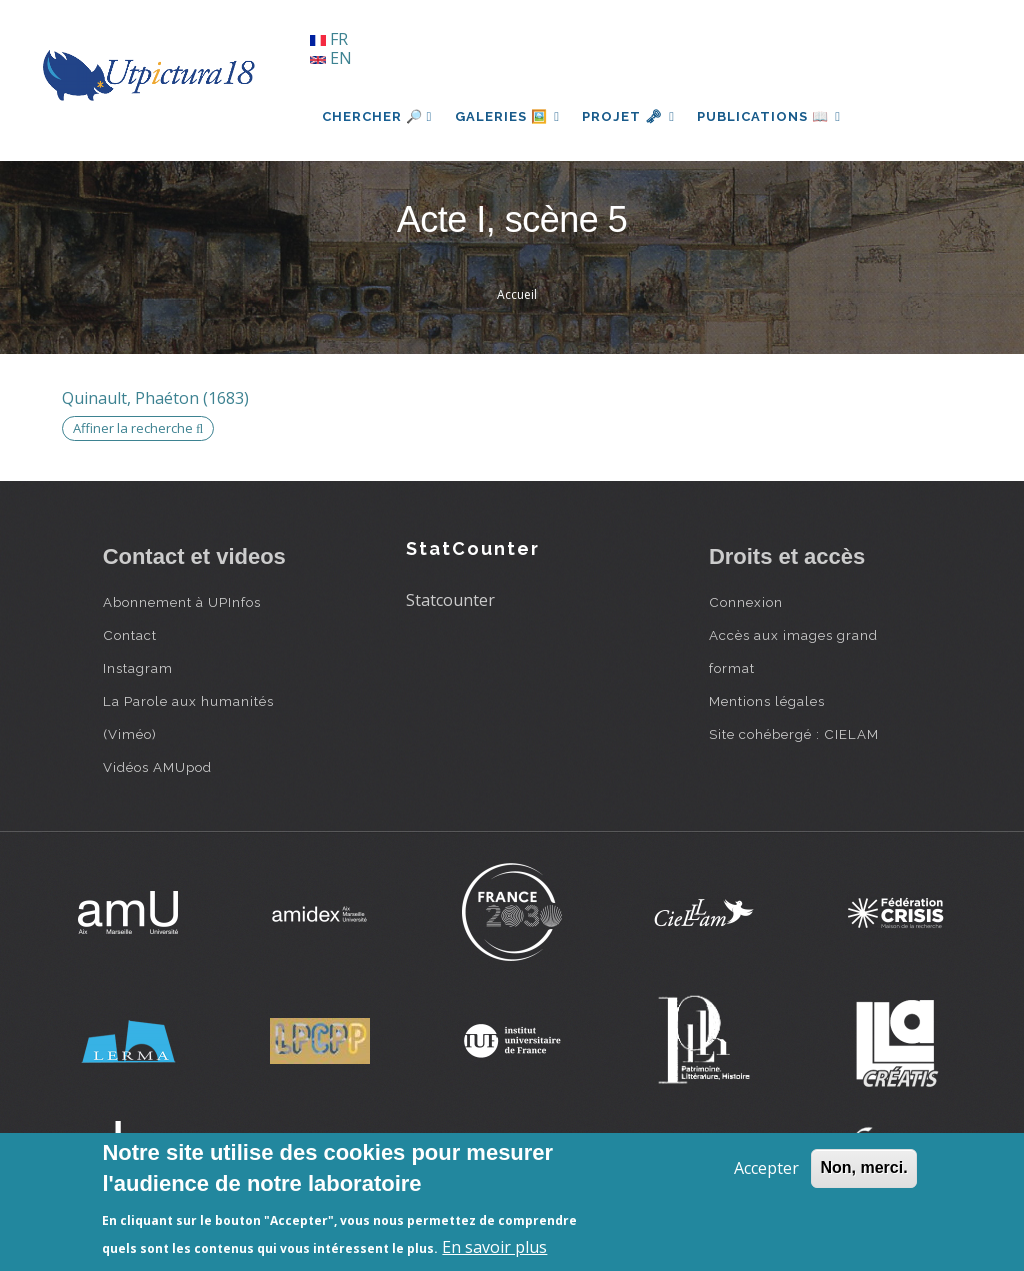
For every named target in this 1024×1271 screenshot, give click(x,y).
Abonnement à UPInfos (182, 602)
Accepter (766, 1168)
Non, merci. (863, 1167)
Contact (130, 635)
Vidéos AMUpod (157, 767)
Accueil (517, 294)
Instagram (138, 668)
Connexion (746, 602)
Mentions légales (767, 701)
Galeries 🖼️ (508, 116)
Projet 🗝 (631, 116)
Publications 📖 (774, 116)
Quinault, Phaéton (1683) (155, 398)
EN (331, 58)
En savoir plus (494, 1247)
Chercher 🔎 (377, 116)
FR (329, 39)
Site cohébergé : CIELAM (794, 734)
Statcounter (450, 600)
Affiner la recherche (138, 428)
